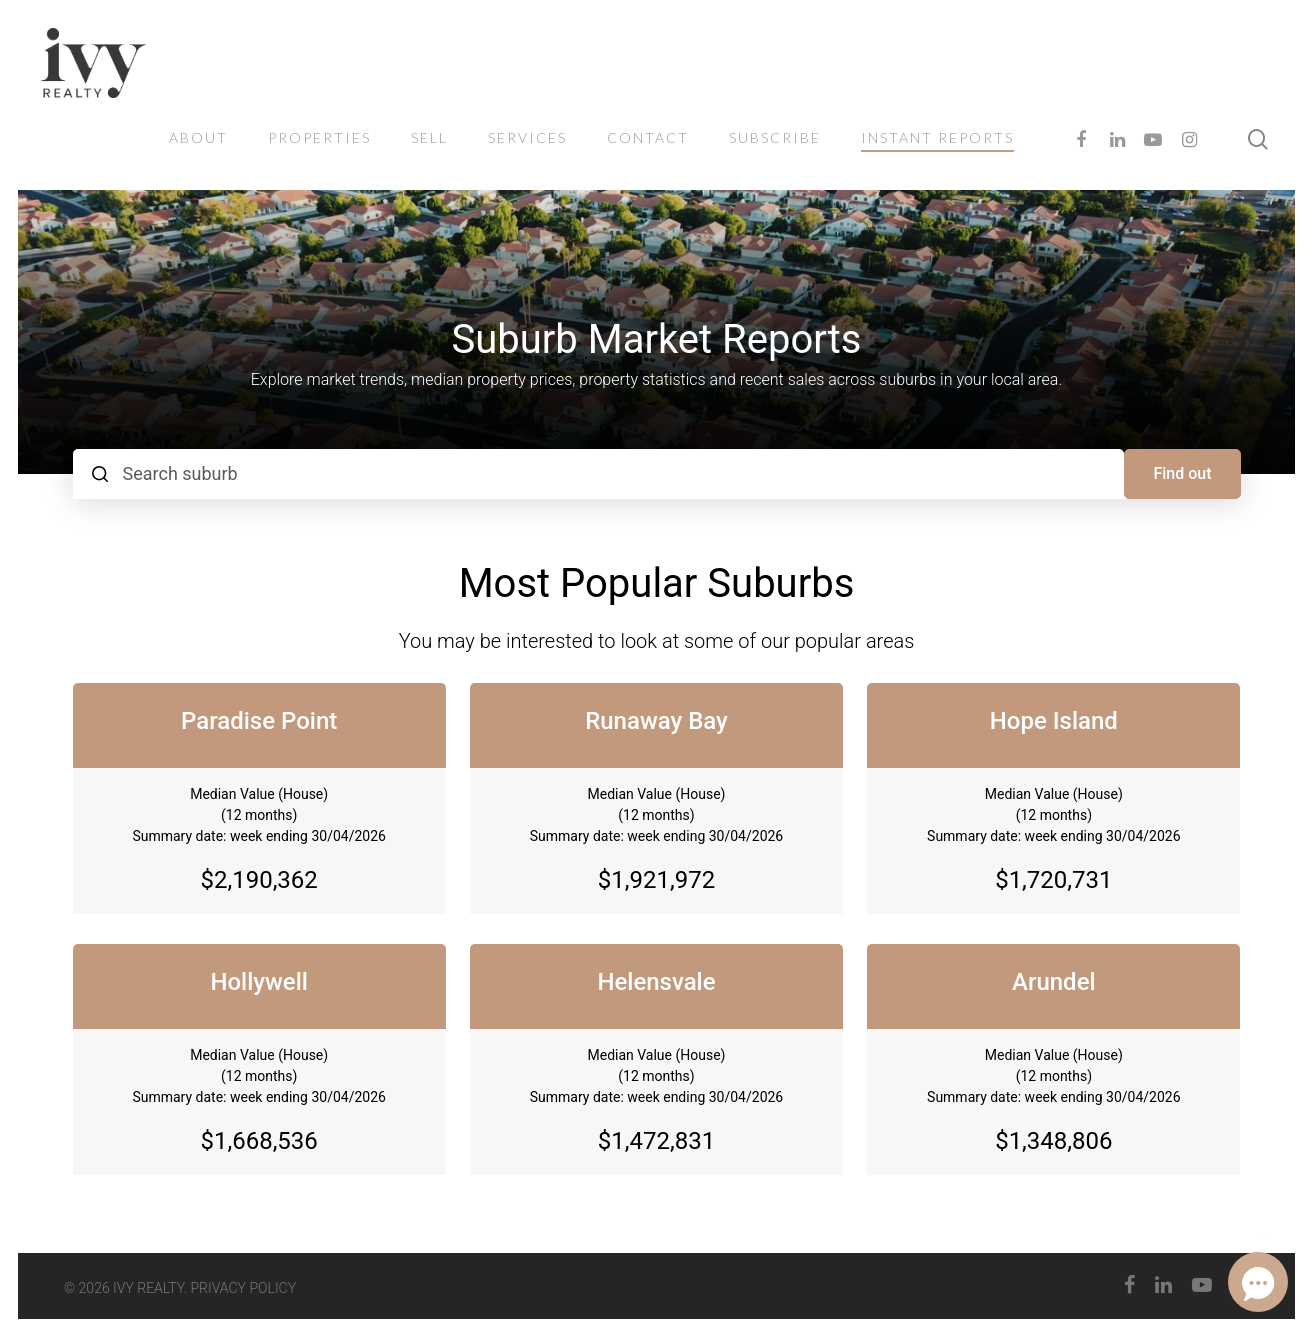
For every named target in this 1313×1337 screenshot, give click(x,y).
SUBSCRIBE (775, 137)
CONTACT (648, 137)
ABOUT (198, 137)
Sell (429, 137)
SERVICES (527, 137)
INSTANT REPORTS (937, 137)
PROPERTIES (319, 137)
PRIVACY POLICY (244, 1288)
